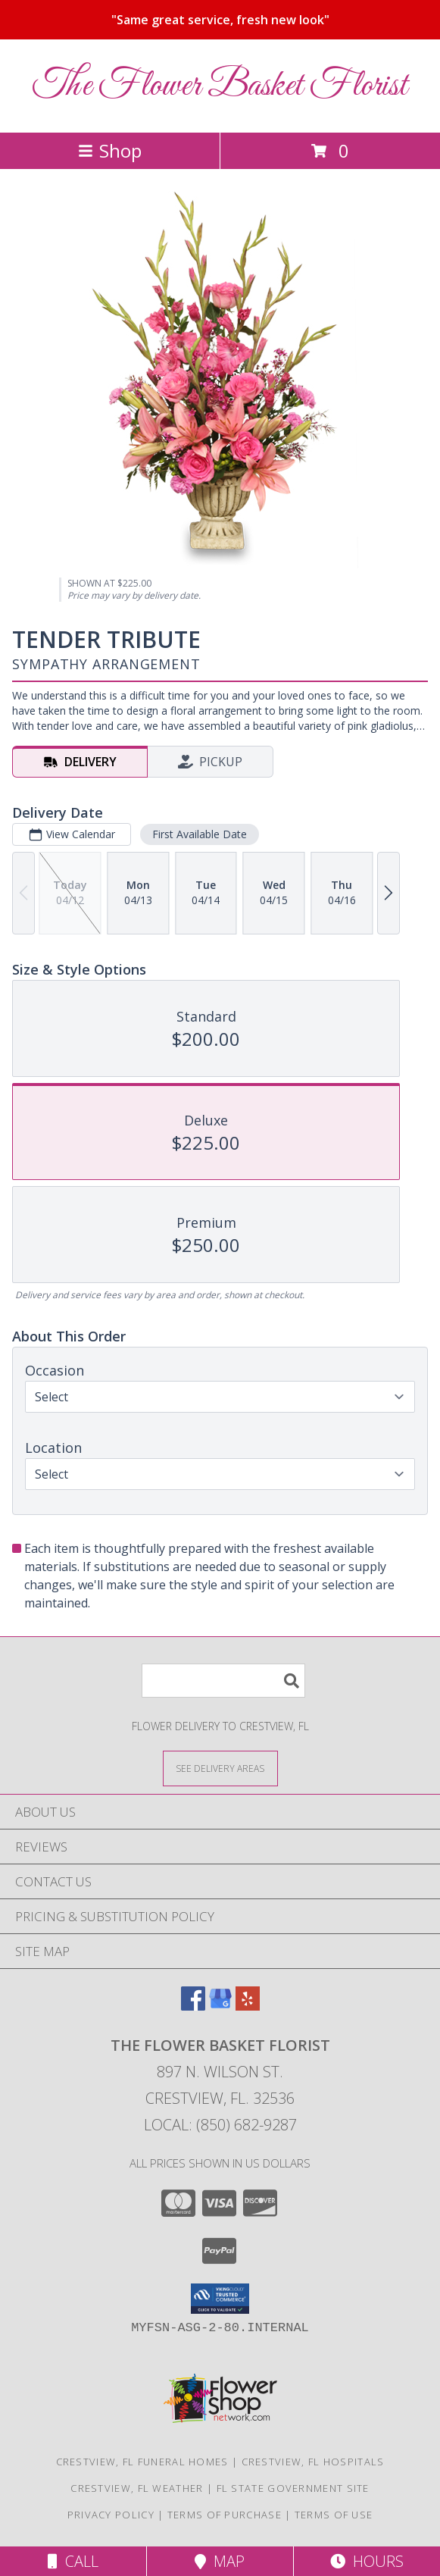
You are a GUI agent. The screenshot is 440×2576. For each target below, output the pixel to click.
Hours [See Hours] (367, 2561)
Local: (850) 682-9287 (220, 2124)
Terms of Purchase (224, 2514)
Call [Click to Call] (73, 2561)
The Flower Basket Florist (220, 86)
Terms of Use (334, 2514)
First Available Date (199, 834)
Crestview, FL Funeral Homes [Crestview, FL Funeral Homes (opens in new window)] (142, 2461)
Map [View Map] (220, 2561)
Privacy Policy (110, 2514)
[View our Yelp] (248, 2005)
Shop (110, 150)
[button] (220, 2298)
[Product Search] (223, 1681)
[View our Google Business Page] (220, 2005)
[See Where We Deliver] (220, 1768)
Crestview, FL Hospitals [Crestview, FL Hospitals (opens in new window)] (313, 2461)
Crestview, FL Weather (136, 2488)
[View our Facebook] (193, 2005)
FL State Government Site (293, 2488)
